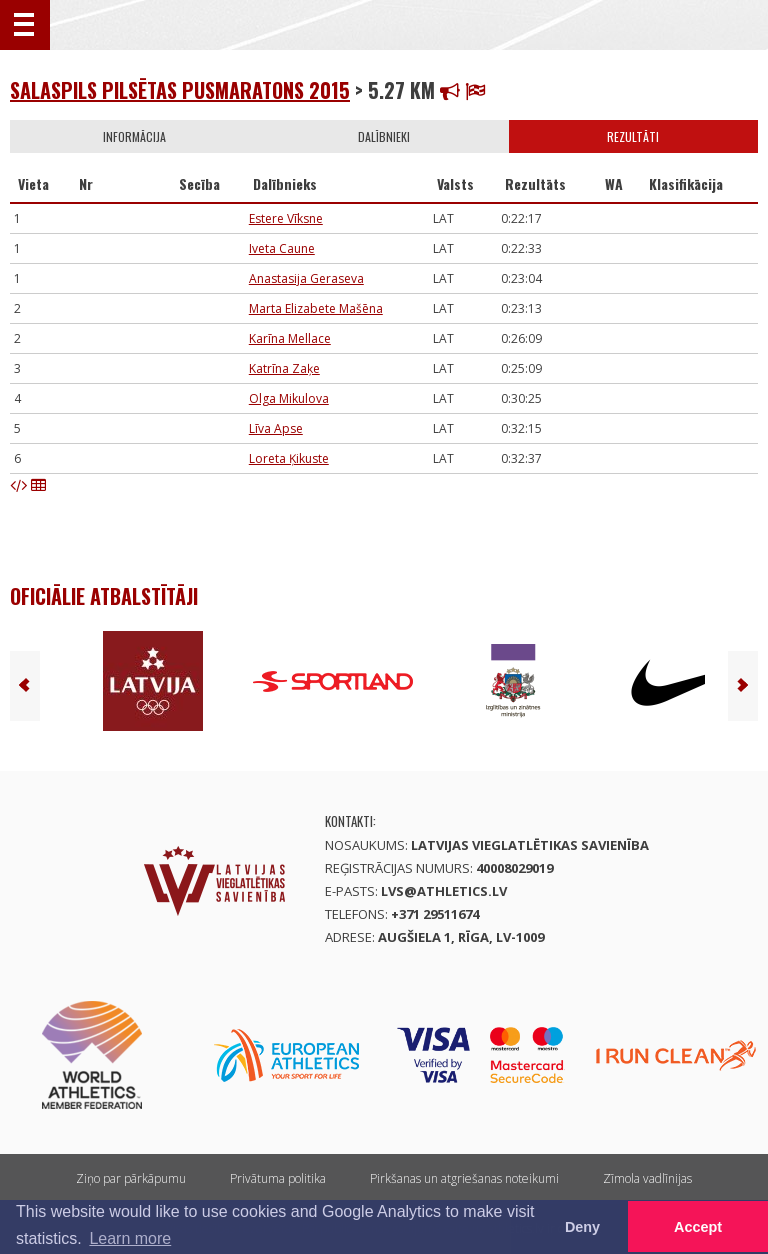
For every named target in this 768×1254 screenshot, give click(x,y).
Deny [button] (582, 1227)
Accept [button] (698, 1227)
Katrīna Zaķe (284, 368)
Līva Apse (276, 428)
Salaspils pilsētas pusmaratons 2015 (180, 90)
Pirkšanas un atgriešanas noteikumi (464, 1178)
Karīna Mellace (290, 338)
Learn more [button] (130, 1238)
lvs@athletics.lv (444, 891)
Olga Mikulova (289, 398)
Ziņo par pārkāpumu (131, 1178)
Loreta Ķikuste (289, 458)
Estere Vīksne (286, 218)
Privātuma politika (278, 1178)
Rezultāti (633, 136)
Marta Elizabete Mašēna (316, 308)
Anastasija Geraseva (306, 278)
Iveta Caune (282, 248)
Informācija (134, 136)
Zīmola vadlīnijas (647, 1178)
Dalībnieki (384, 136)
